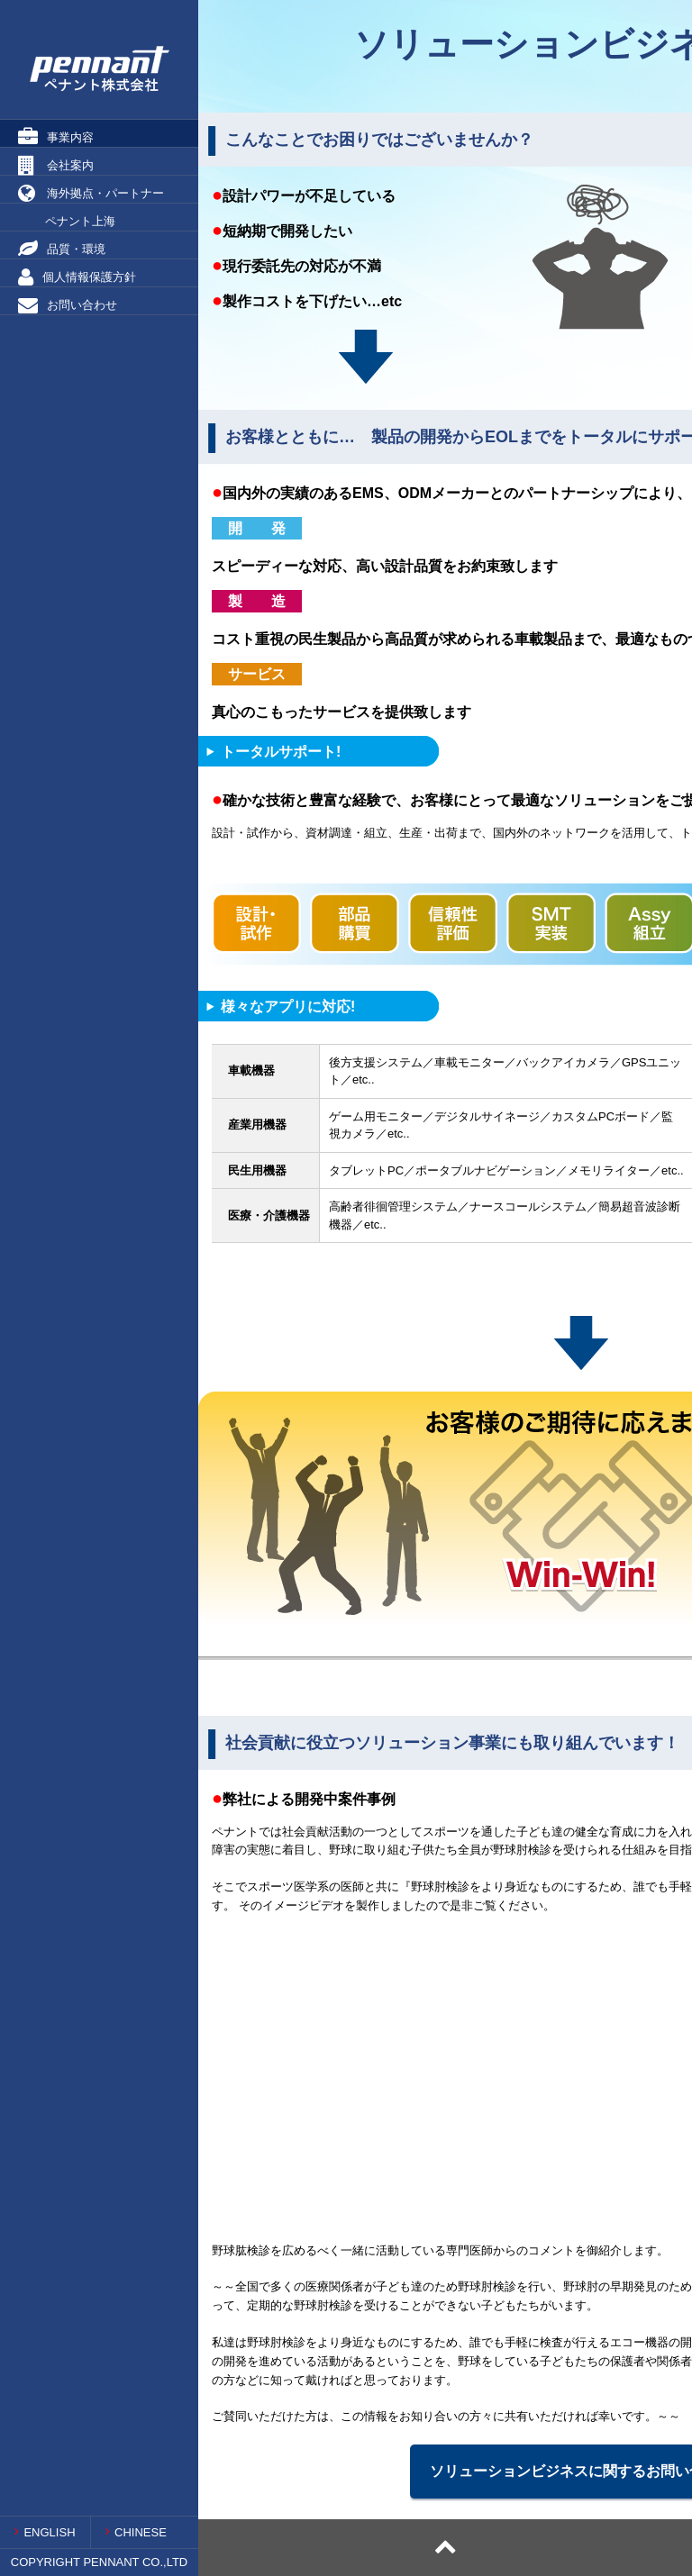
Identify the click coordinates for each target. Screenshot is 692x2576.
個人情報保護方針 (77, 276)
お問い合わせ (67, 304)
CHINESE (136, 2532)
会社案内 (56, 165)
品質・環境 (61, 249)
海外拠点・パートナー (91, 193)
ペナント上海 (66, 221)
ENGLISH (44, 2532)
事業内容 (56, 137)
